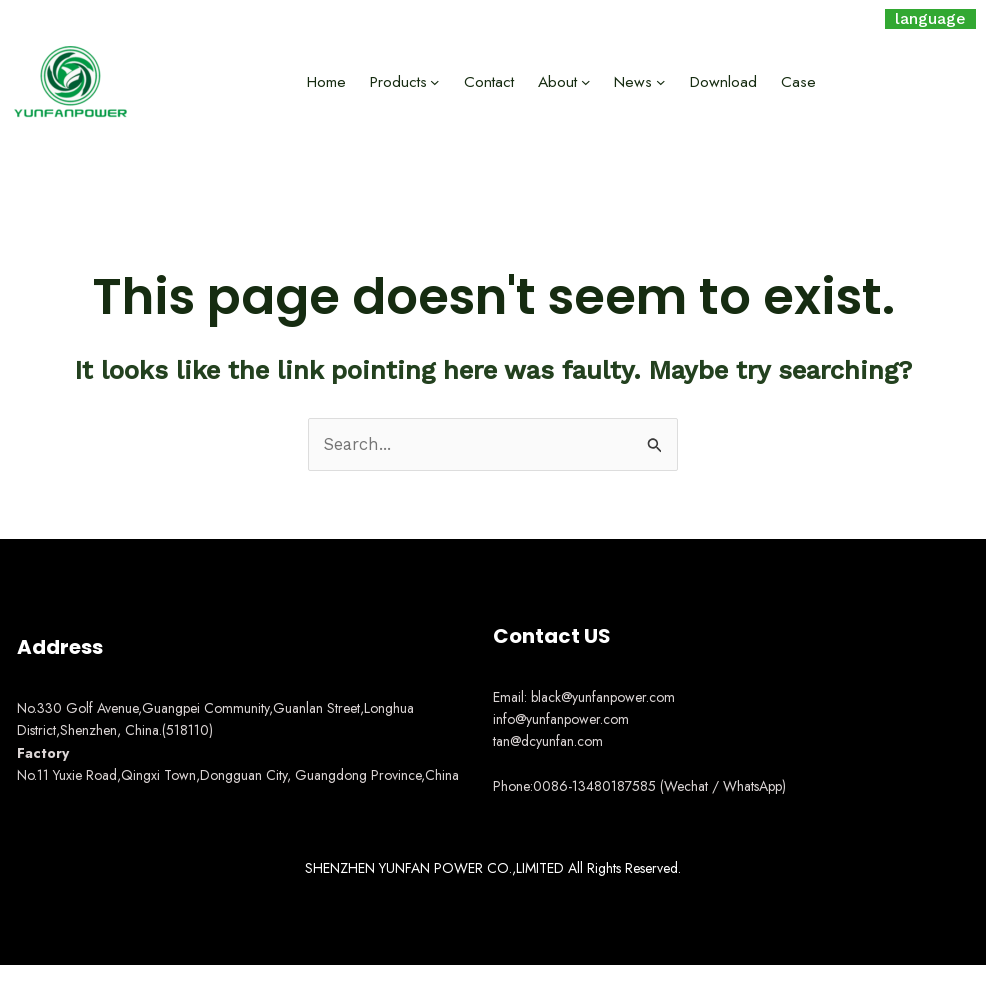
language (930, 18)
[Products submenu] (440, 82)
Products (401, 81)
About (565, 81)
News (644, 81)
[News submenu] (673, 82)
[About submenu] (595, 82)
